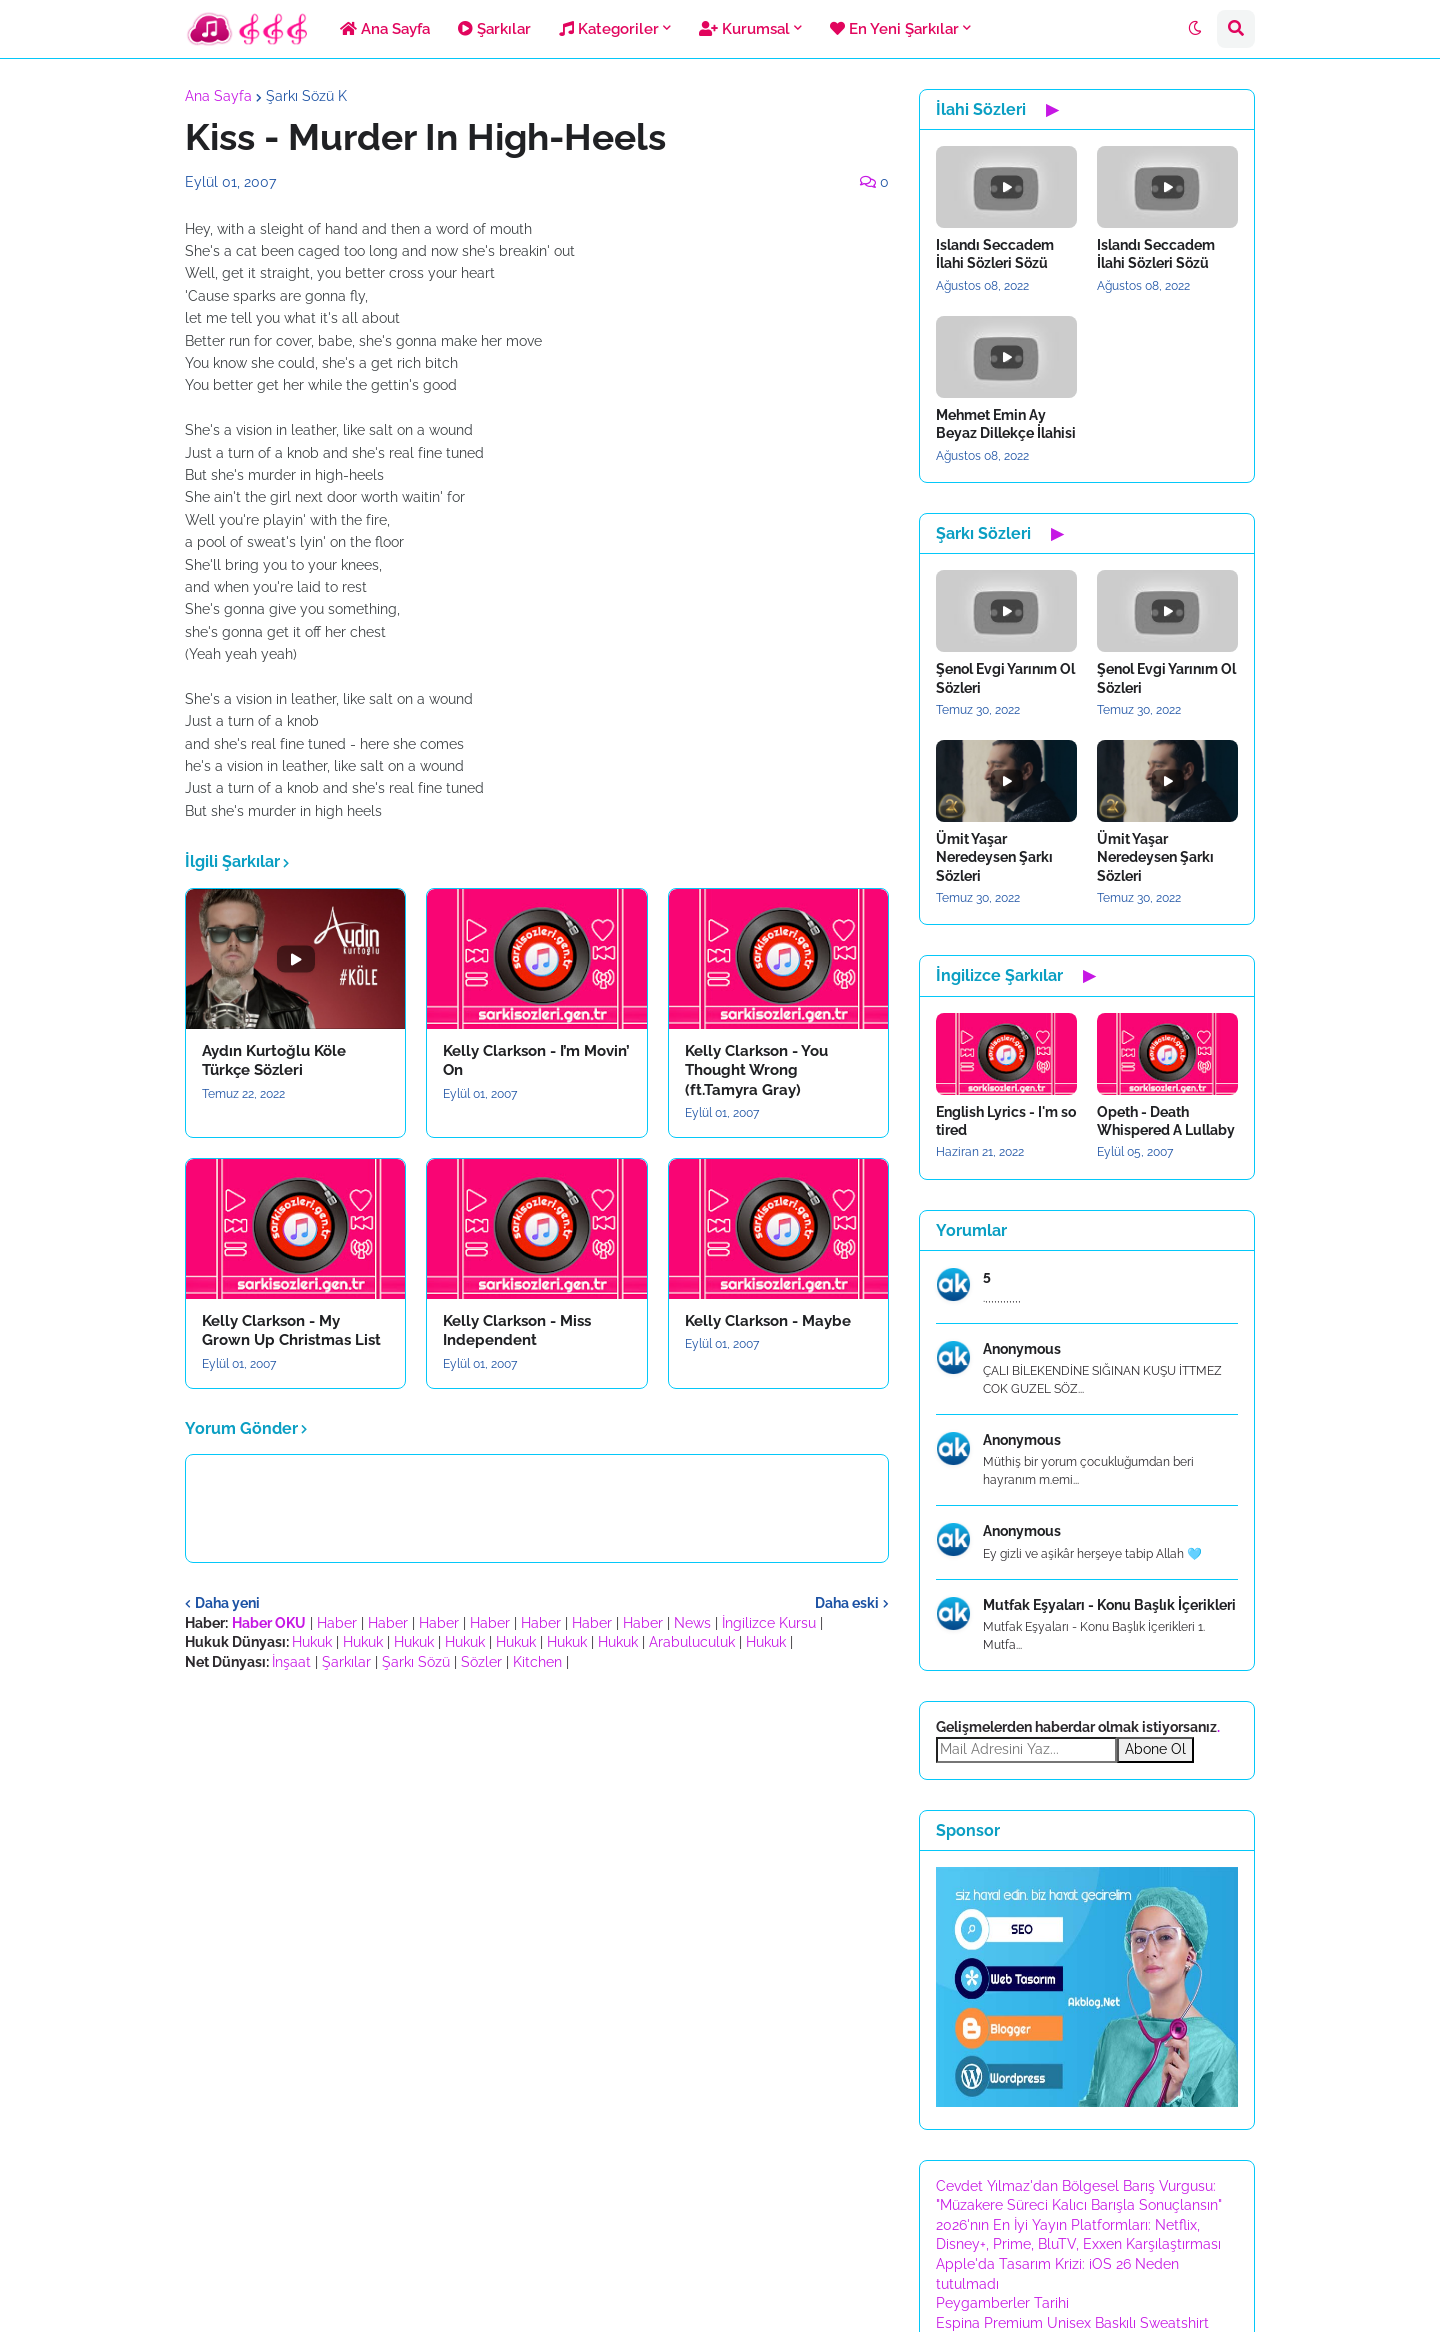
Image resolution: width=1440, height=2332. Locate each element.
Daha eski (847, 1603)
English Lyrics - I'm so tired (1006, 1121)
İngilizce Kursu (769, 1623)
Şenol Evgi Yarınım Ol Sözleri (1005, 678)
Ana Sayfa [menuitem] (385, 29)
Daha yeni (227, 1603)
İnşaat (291, 1662)
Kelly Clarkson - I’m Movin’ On (536, 1061)
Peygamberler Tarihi (1002, 2303)
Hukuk (312, 1642)
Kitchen (537, 1662)
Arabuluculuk (692, 1642)
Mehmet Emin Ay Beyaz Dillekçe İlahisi (1006, 424)
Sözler (481, 1662)
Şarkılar (346, 1662)
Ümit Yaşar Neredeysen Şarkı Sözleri (994, 857)
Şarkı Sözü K (306, 96)
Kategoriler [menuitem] (609, 29)
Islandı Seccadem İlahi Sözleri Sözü (995, 254)
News (692, 1623)
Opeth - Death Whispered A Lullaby (1166, 1121)
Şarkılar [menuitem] (494, 29)
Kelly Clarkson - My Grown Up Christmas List (291, 1331)
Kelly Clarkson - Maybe (768, 1321)
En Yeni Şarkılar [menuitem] (894, 29)
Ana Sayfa (218, 96)
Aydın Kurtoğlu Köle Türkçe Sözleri (274, 1061)
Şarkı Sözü (416, 1662)
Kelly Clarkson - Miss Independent (517, 1331)
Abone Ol (1155, 1749)
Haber (337, 1623)
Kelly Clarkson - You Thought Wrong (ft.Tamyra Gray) (756, 1070)
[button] (1195, 29)
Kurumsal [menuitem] (744, 29)
